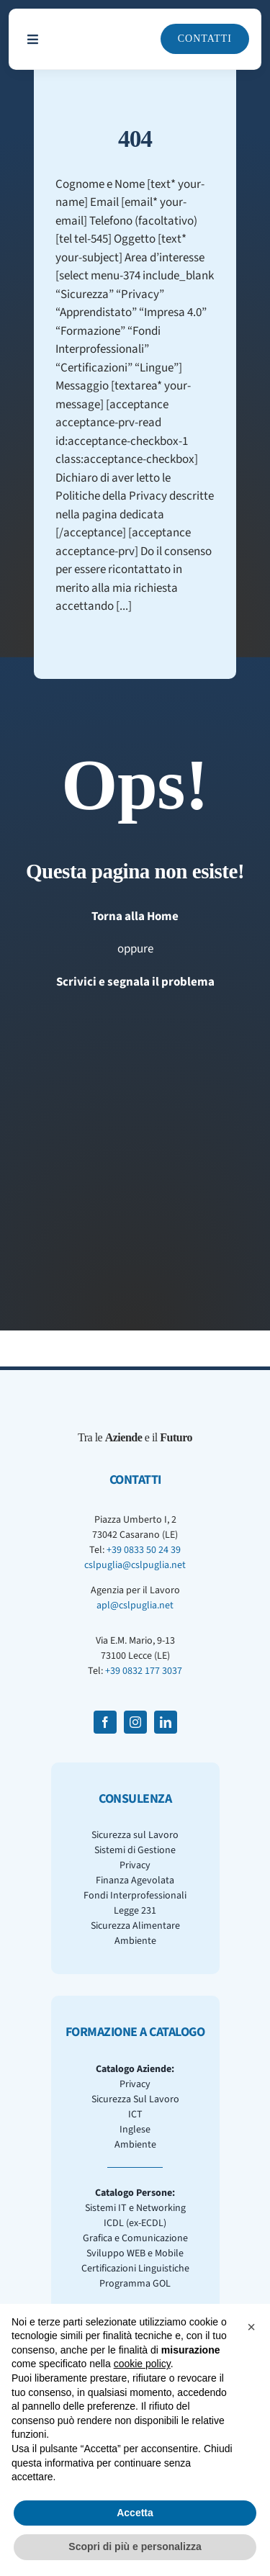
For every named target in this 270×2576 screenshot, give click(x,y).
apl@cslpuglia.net (135, 1605)
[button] (251, 2326)
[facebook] (105, 1722)
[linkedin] (165, 1722)
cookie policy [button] (142, 2363)
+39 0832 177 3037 (143, 1671)
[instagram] (135, 1722)
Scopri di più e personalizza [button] (134, 2546)
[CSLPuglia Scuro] (101, 27)
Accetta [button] (135, 2512)
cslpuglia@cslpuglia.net (135, 1565)
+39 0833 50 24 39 (144, 1550)
